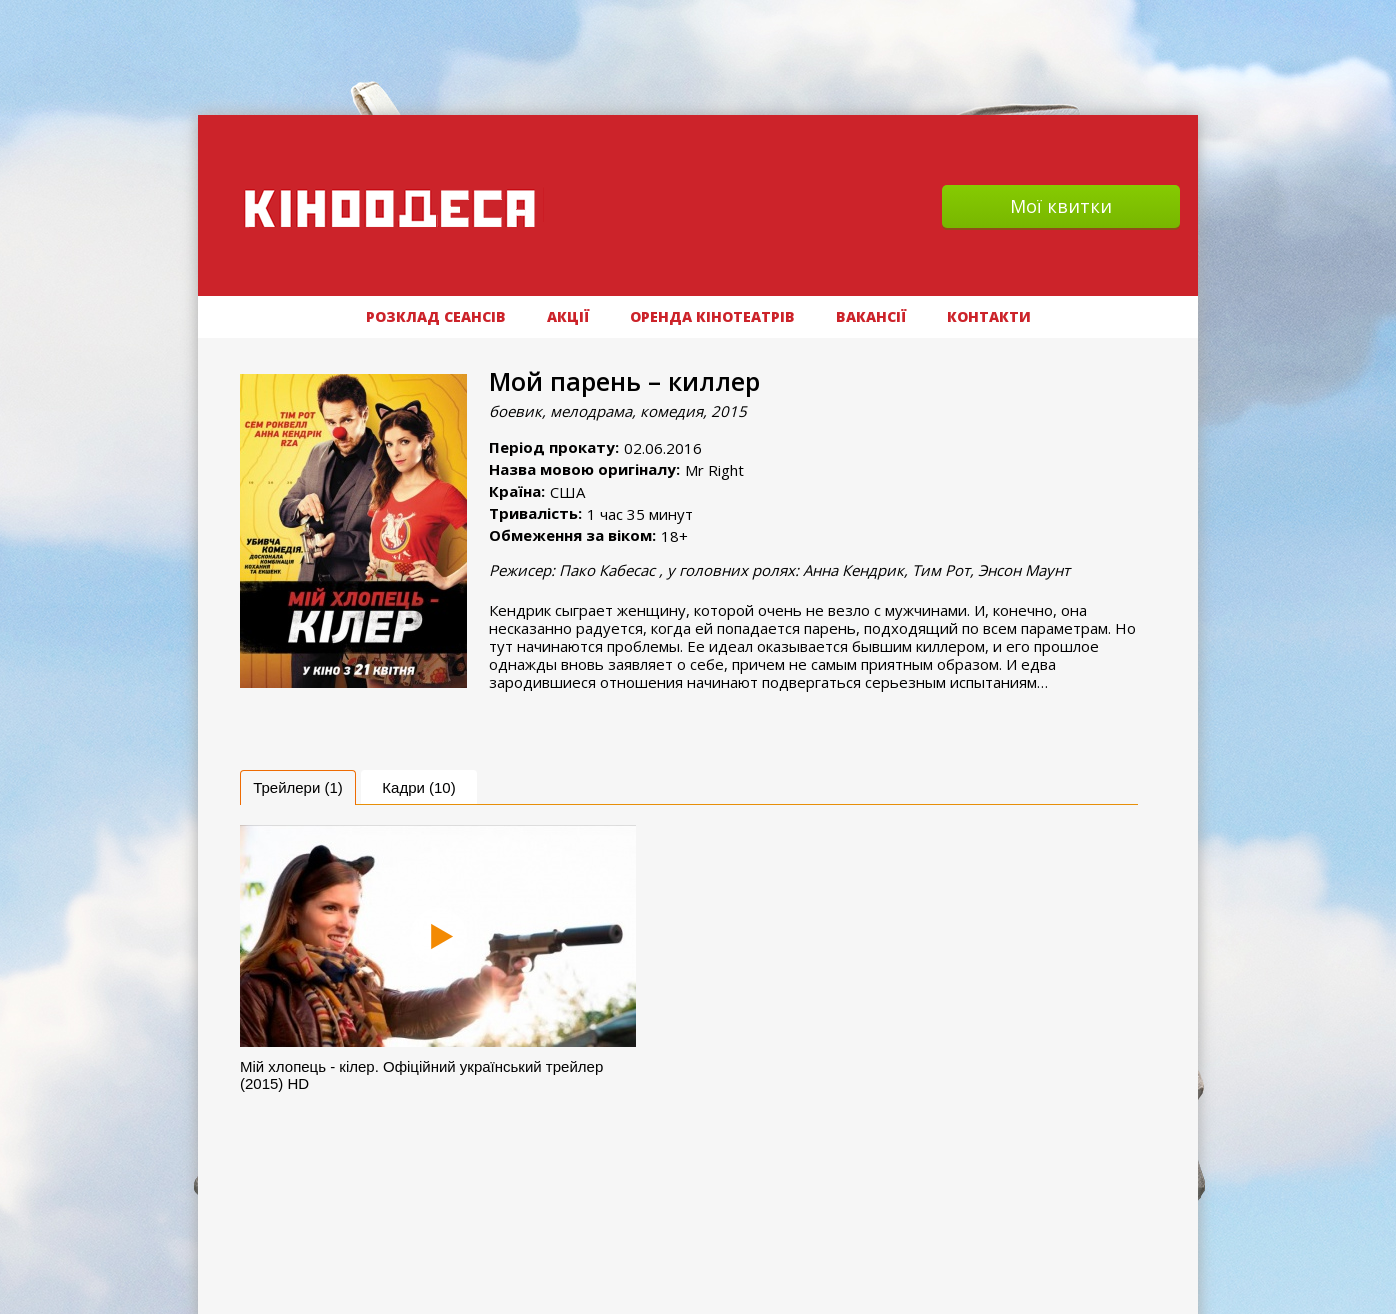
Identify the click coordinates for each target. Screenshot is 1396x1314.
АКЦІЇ (568, 316)
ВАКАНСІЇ (871, 316)
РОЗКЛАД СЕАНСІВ (436, 316)
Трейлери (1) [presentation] (298, 787)
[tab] (298, 787)
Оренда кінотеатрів (712, 316)
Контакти (989, 316)
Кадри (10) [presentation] (418, 787)
